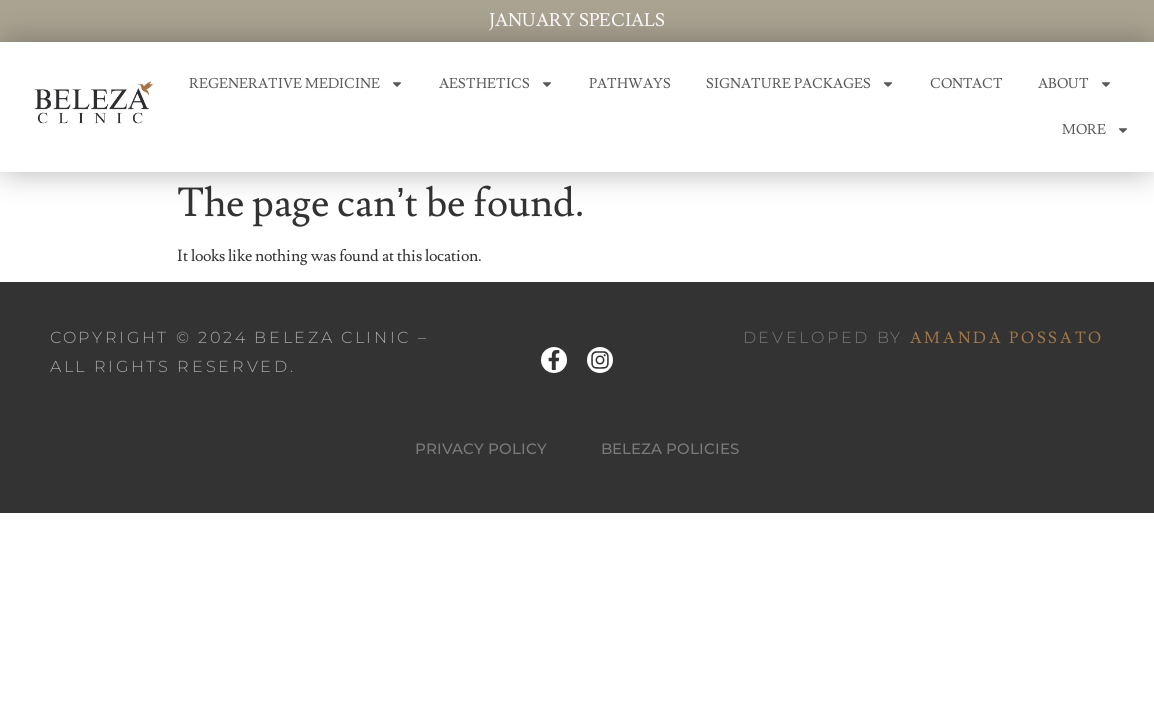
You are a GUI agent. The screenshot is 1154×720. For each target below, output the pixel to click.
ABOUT (1075, 84)
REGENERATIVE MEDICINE (296, 84)
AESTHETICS (496, 84)
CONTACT (966, 84)
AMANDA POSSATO (1007, 338)
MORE (1096, 130)
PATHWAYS (630, 84)
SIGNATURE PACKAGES (800, 84)
